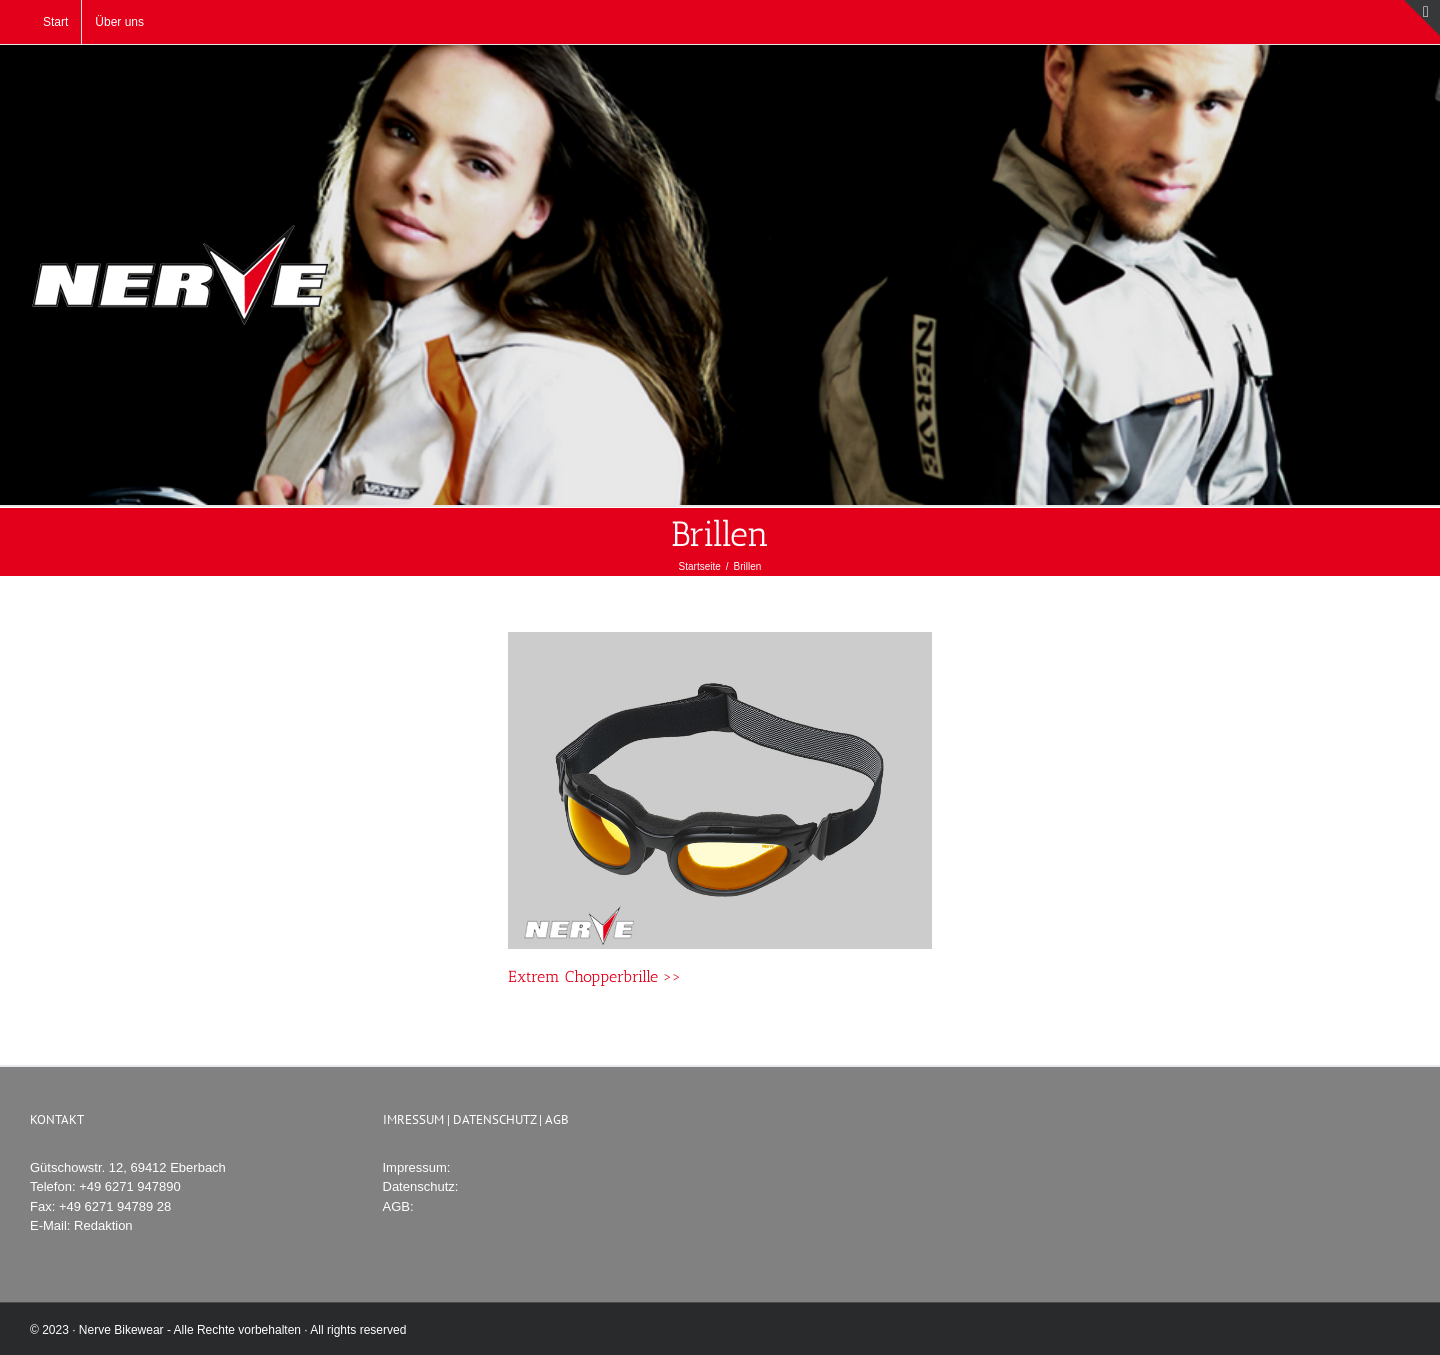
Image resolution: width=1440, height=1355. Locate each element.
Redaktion (103, 1225)
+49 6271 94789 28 (115, 1206)
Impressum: (417, 1167)
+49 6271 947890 (130, 1186)
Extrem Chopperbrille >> (594, 976)
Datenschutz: (421, 1186)
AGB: (398, 1206)
